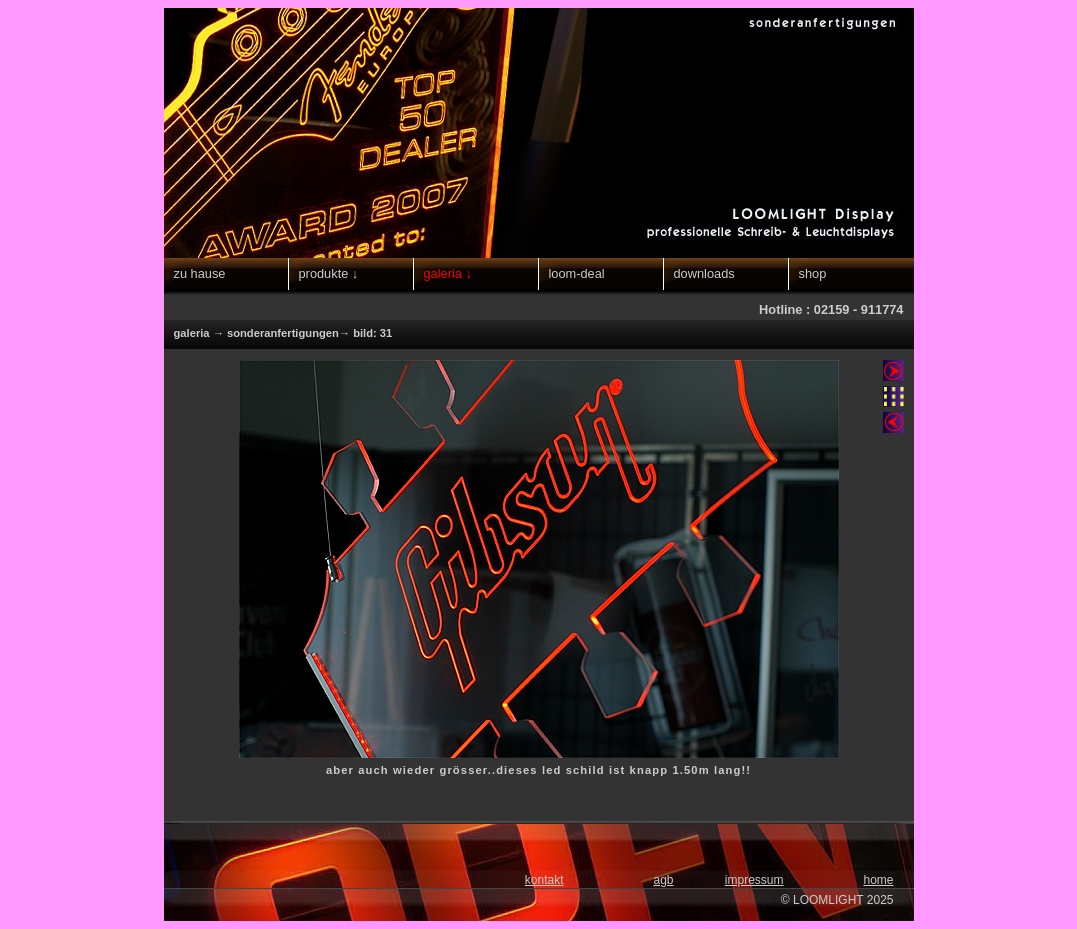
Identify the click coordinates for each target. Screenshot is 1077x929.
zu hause (200, 273)
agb (663, 880)
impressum (754, 880)
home (878, 880)
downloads (704, 273)
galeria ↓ (448, 273)
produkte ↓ (329, 273)
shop (813, 273)
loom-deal (577, 273)
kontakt (544, 880)
